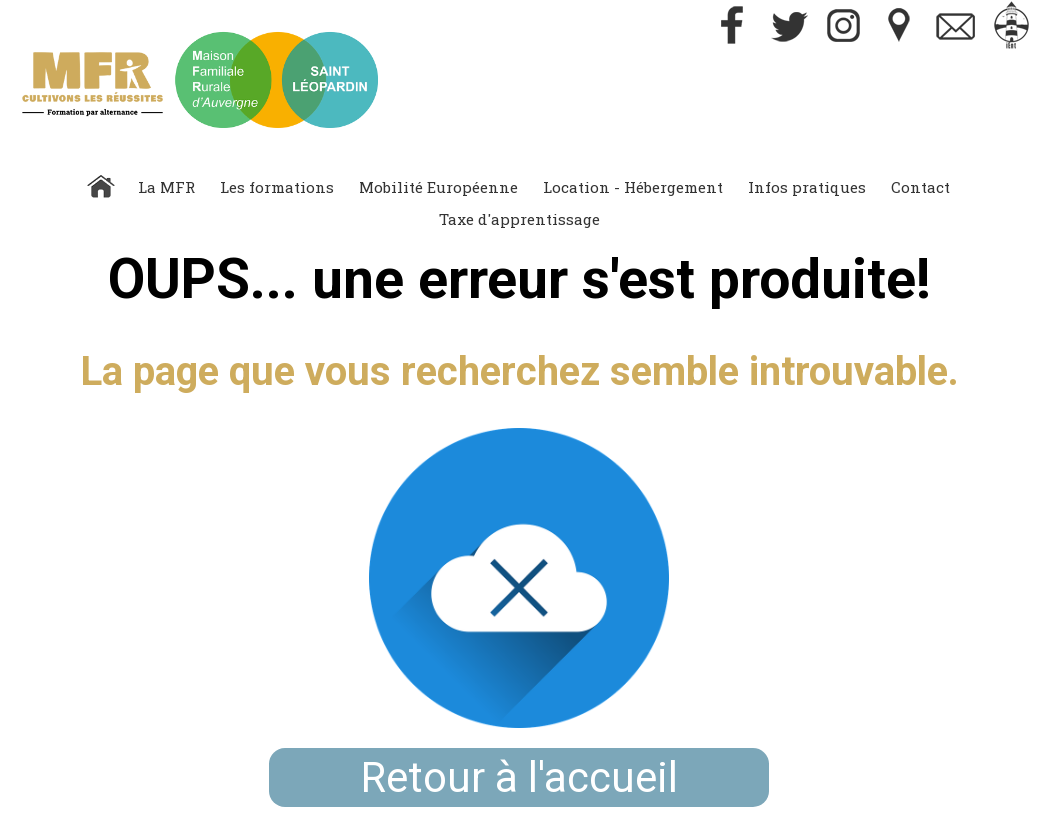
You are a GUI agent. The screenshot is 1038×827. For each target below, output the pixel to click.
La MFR (166, 187)
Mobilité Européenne (438, 187)
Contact (920, 187)
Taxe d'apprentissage (519, 219)
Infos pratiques (807, 187)
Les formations (277, 187)
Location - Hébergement (633, 187)
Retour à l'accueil (519, 777)
